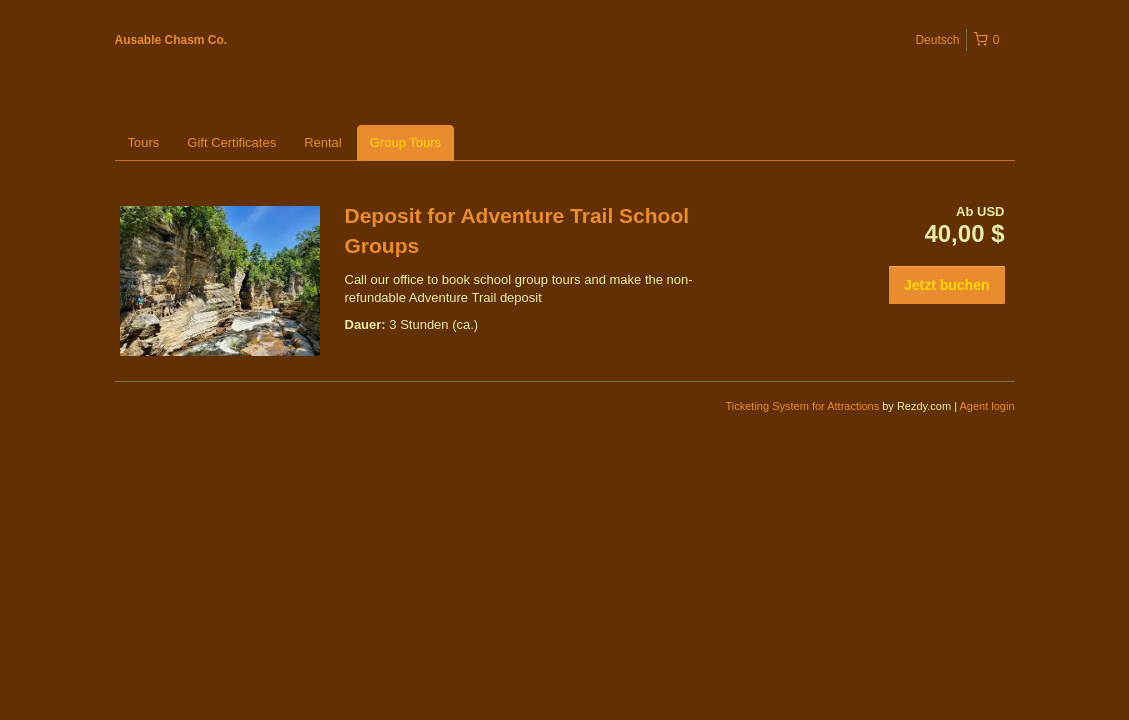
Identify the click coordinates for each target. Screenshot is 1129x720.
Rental (323, 142)
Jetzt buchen (947, 285)
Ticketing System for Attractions (804, 406)
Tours (144, 142)
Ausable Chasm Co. (171, 40)
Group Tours (405, 142)
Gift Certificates (231, 142)
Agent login (986, 406)
